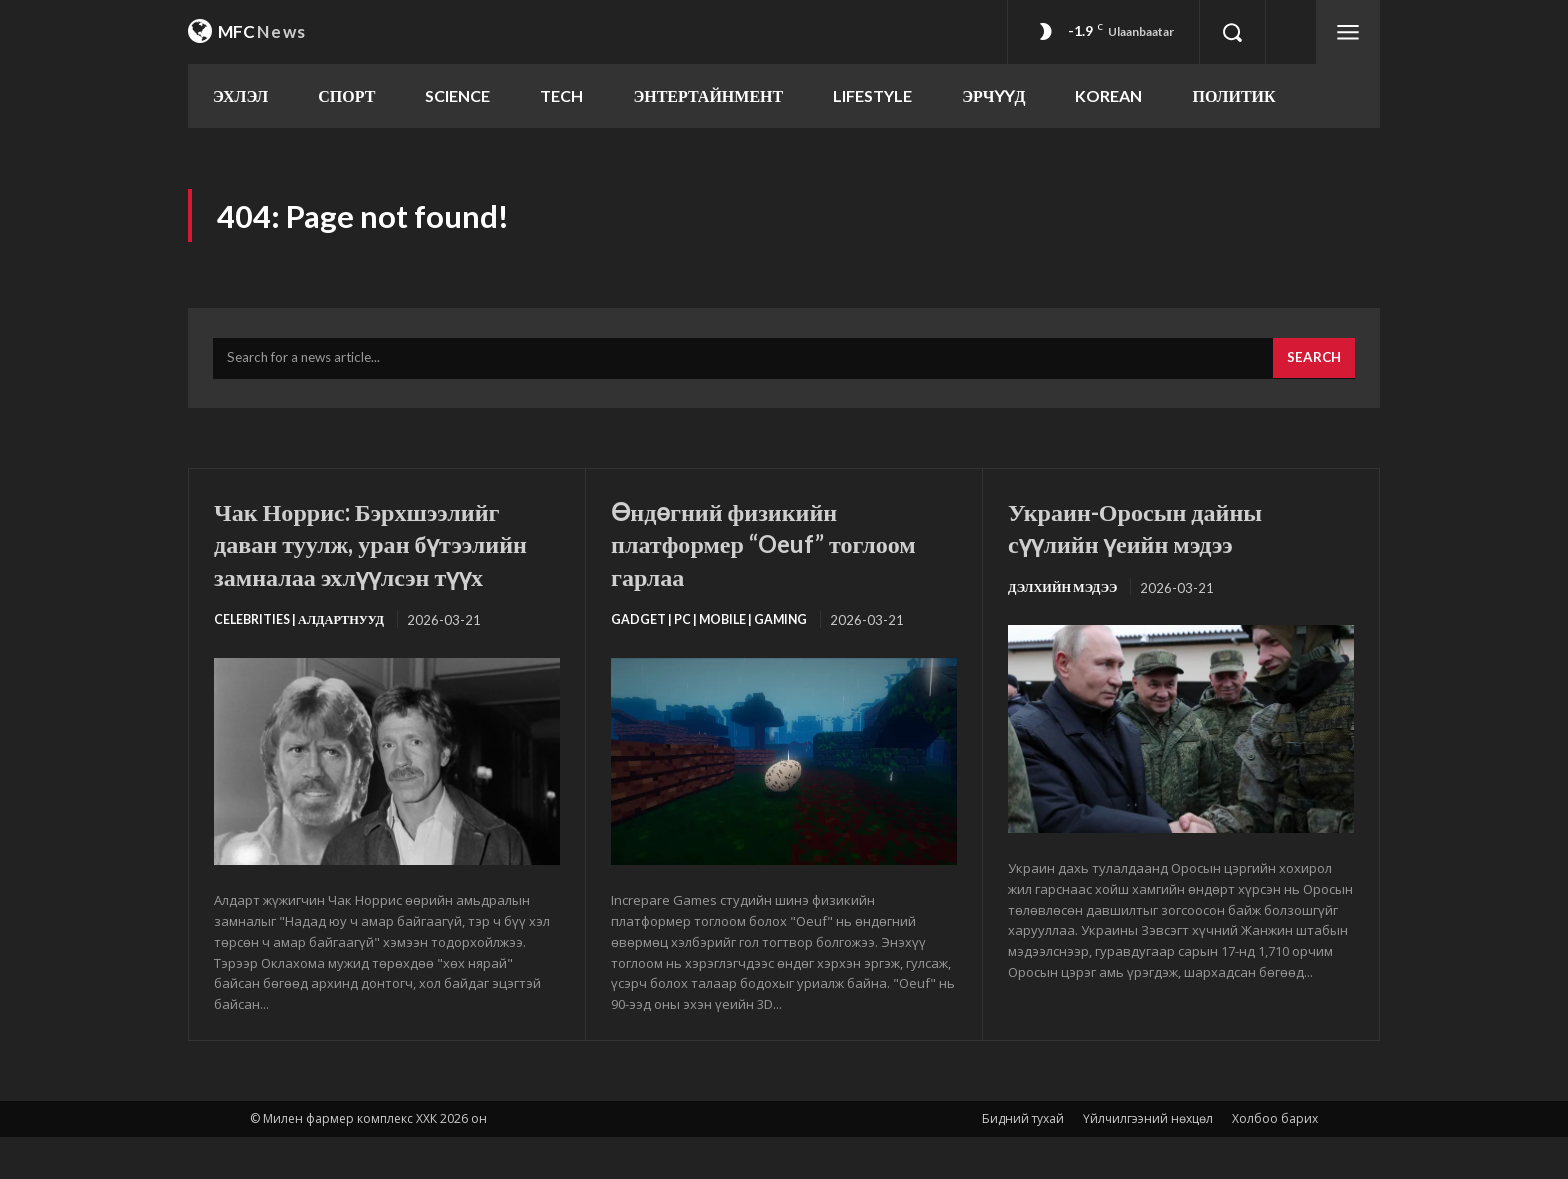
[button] (1232, 32)
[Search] (1312, 367)
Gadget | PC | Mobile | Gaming (714, 629)
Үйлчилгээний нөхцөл (1148, 1160)
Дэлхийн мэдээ (1066, 597)
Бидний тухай (1023, 1160)
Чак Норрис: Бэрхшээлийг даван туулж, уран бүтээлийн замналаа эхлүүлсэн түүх (380, 567)
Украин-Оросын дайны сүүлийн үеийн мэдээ (1155, 535)
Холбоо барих (1275, 1160)
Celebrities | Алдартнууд (304, 661)
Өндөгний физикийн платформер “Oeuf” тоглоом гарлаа (742, 551)
